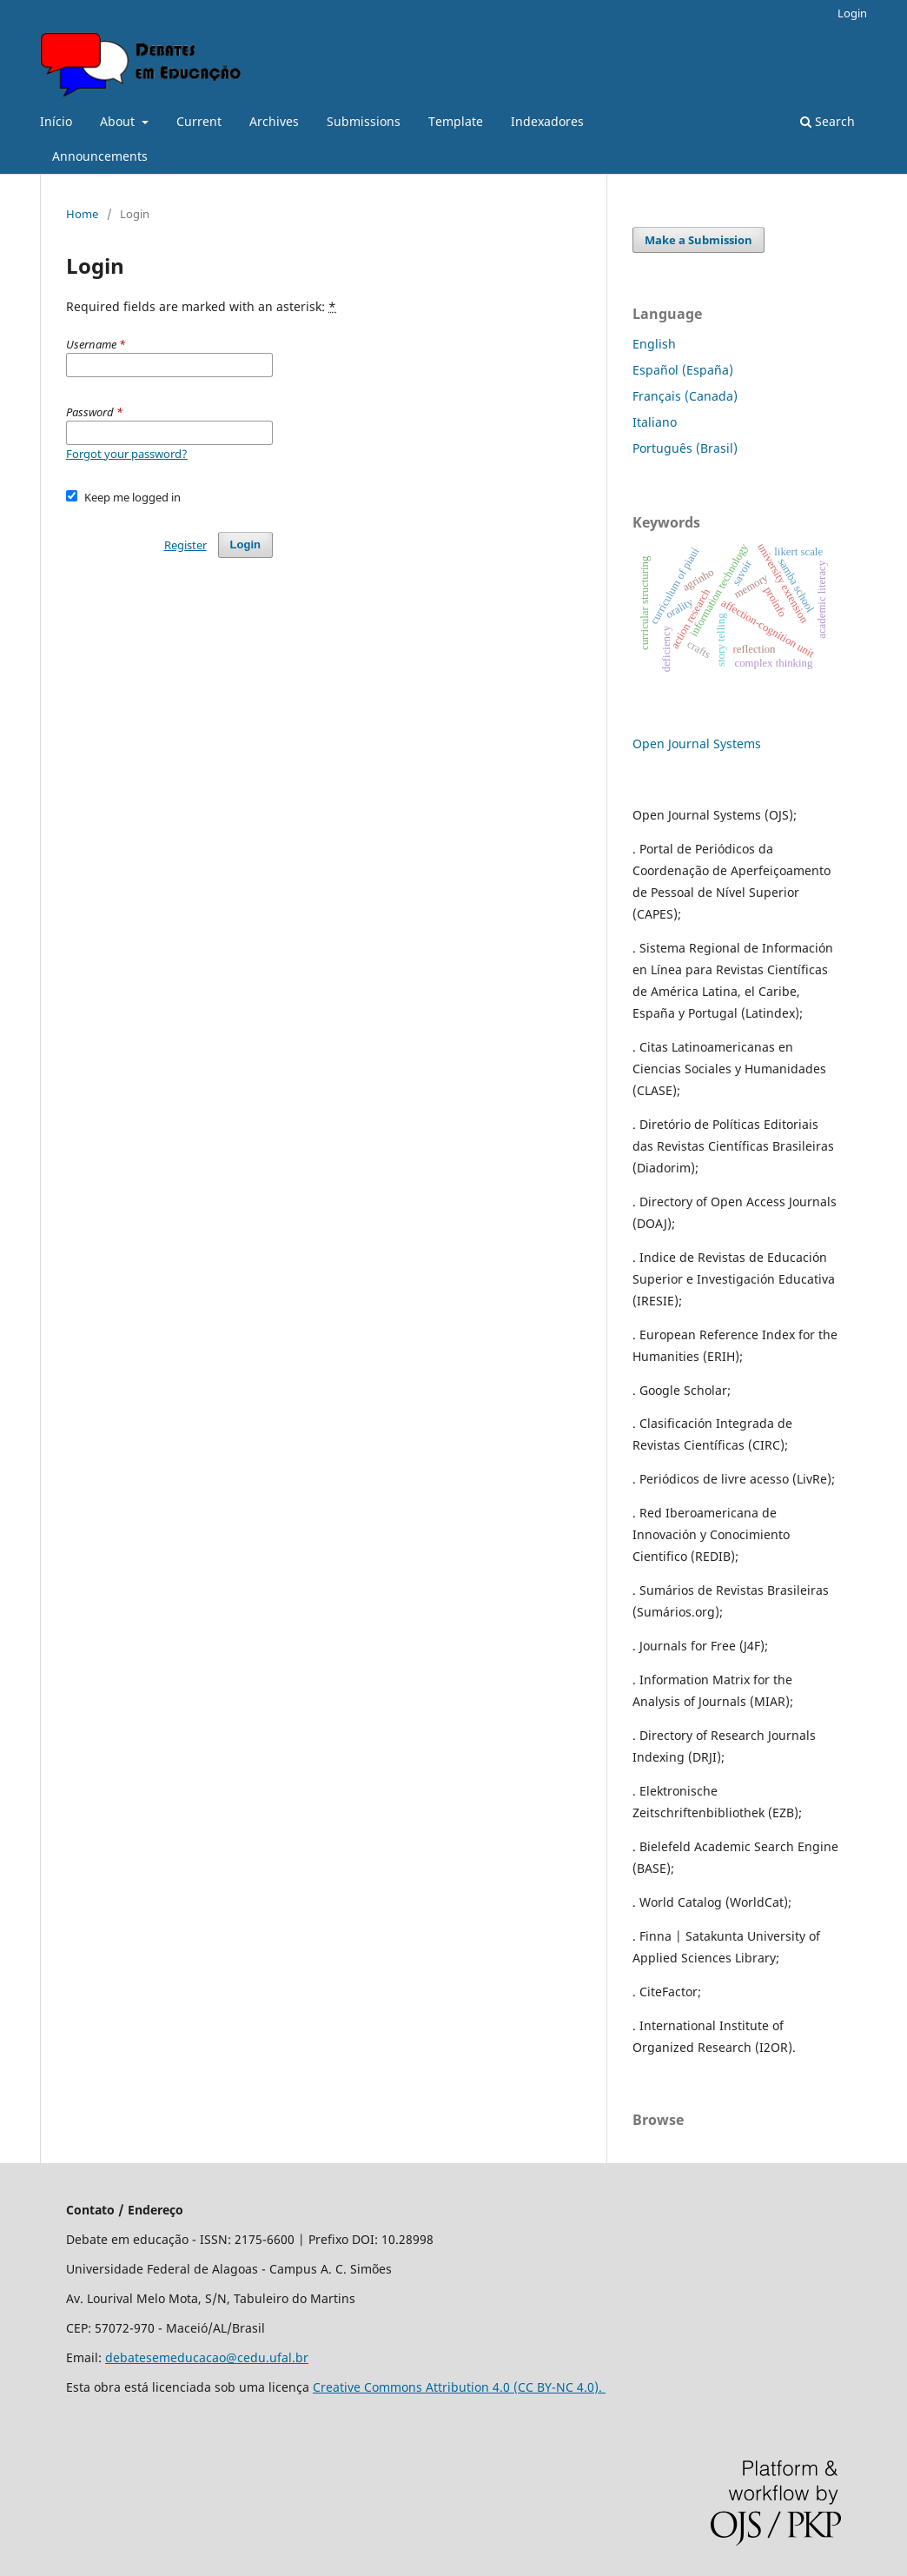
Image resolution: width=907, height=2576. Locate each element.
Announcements (100, 156)
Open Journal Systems (696, 743)
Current (199, 121)
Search (827, 121)
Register (185, 545)
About (119, 121)
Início (56, 121)
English (654, 343)
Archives (274, 121)
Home (82, 214)
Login (852, 13)
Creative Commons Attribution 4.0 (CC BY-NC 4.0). (459, 2387)
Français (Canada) (685, 396)
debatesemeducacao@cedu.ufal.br (206, 2357)
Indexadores (547, 121)
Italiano (654, 422)
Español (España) (682, 370)
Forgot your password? (127, 453)
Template (455, 121)
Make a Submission (698, 240)
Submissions (364, 121)
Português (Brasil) (685, 448)
